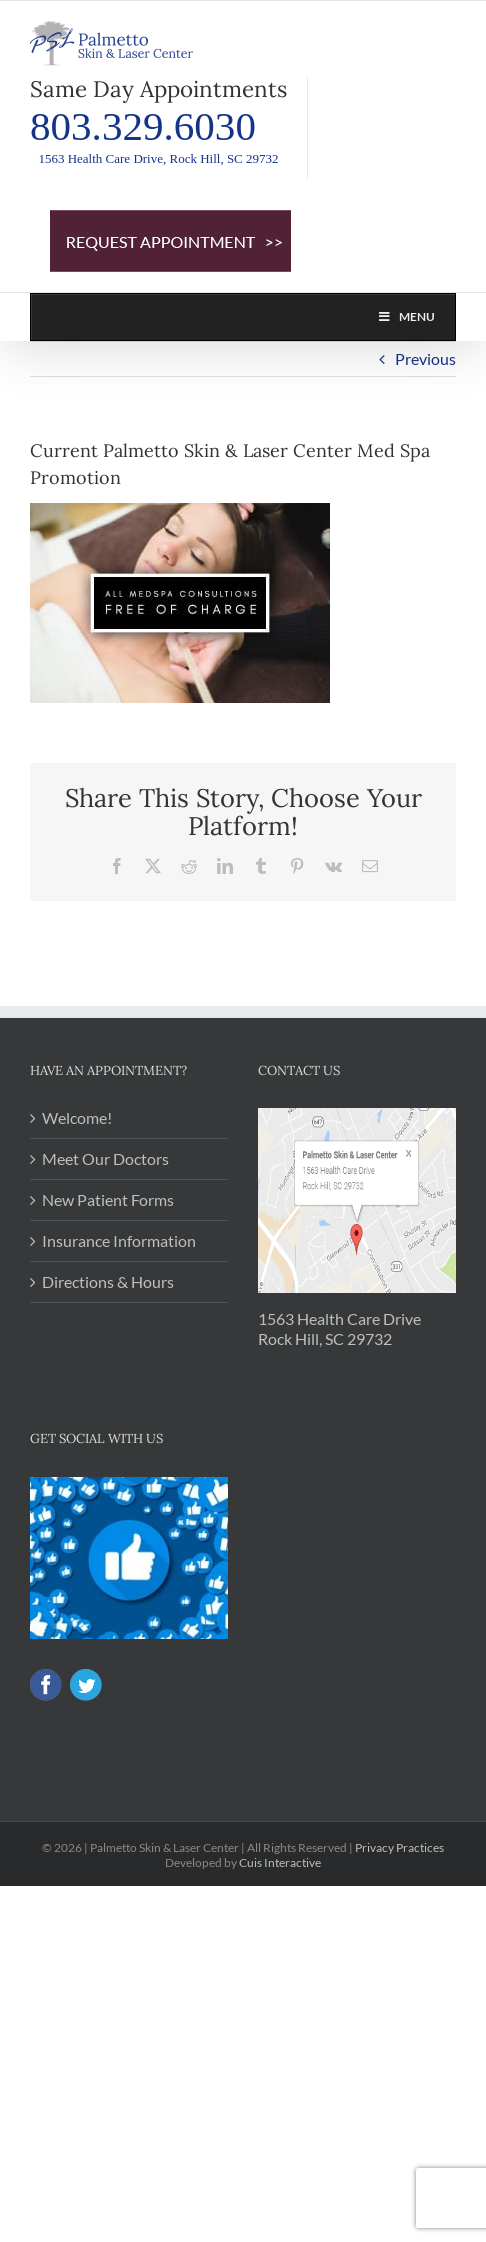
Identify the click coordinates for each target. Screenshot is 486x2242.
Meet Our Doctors (105, 1158)
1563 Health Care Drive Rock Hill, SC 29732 (339, 1328)
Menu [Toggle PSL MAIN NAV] (405, 316)
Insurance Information (119, 1240)
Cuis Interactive (280, 1862)
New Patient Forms (108, 1199)
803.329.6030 (143, 126)
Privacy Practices (399, 1847)
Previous (425, 358)
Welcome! (77, 1117)
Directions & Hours (108, 1281)
